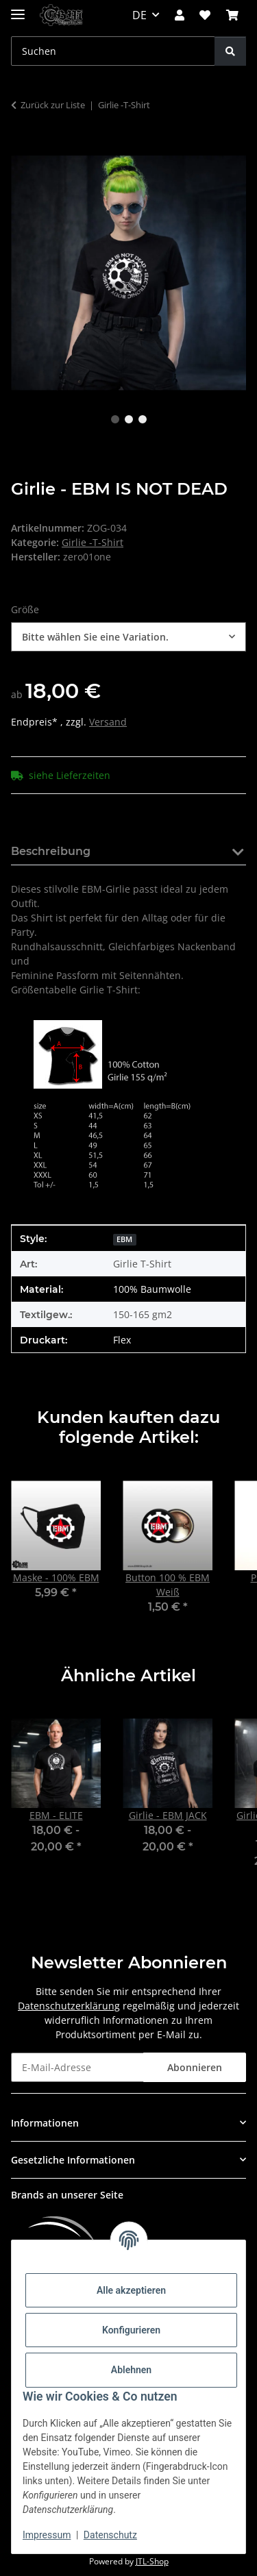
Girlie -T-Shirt (92, 542)
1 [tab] (115, 419)
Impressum (47, 2534)
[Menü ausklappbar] (18, 8)
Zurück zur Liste (53, 105)
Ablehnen (131, 2369)
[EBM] (124, 1238)
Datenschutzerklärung (69, 2005)
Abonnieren (194, 2067)
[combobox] (128, 637)
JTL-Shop (152, 2561)
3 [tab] (142, 419)
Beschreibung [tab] (50, 851)
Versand (108, 721)
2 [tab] (129, 419)
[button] (179, 15)
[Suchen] (230, 51)
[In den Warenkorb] (22, 148)
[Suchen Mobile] (113, 51)
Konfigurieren (131, 2330)
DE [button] (139, 15)
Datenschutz (110, 2534)
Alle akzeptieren (131, 2290)
